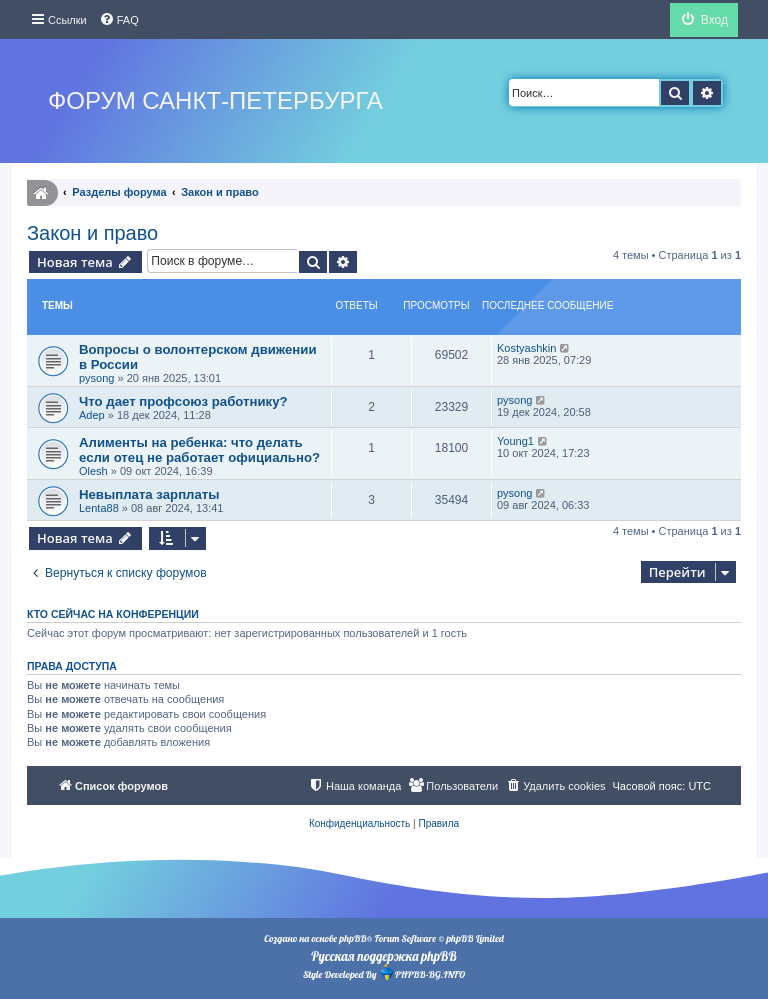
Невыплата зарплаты (149, 494)
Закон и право (92, 233)
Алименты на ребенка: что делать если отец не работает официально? (199, 450)
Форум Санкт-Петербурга (215, 100)
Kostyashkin (526, 348)
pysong (96, 378)
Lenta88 (99, 508)
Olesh (93, 471)
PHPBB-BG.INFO (422, 972)
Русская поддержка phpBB (383, 956)
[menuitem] (119, 20)
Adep (92, 415)
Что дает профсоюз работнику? (183, 401)
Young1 (515, 441)
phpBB (352, 938)
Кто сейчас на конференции (113, 614)
